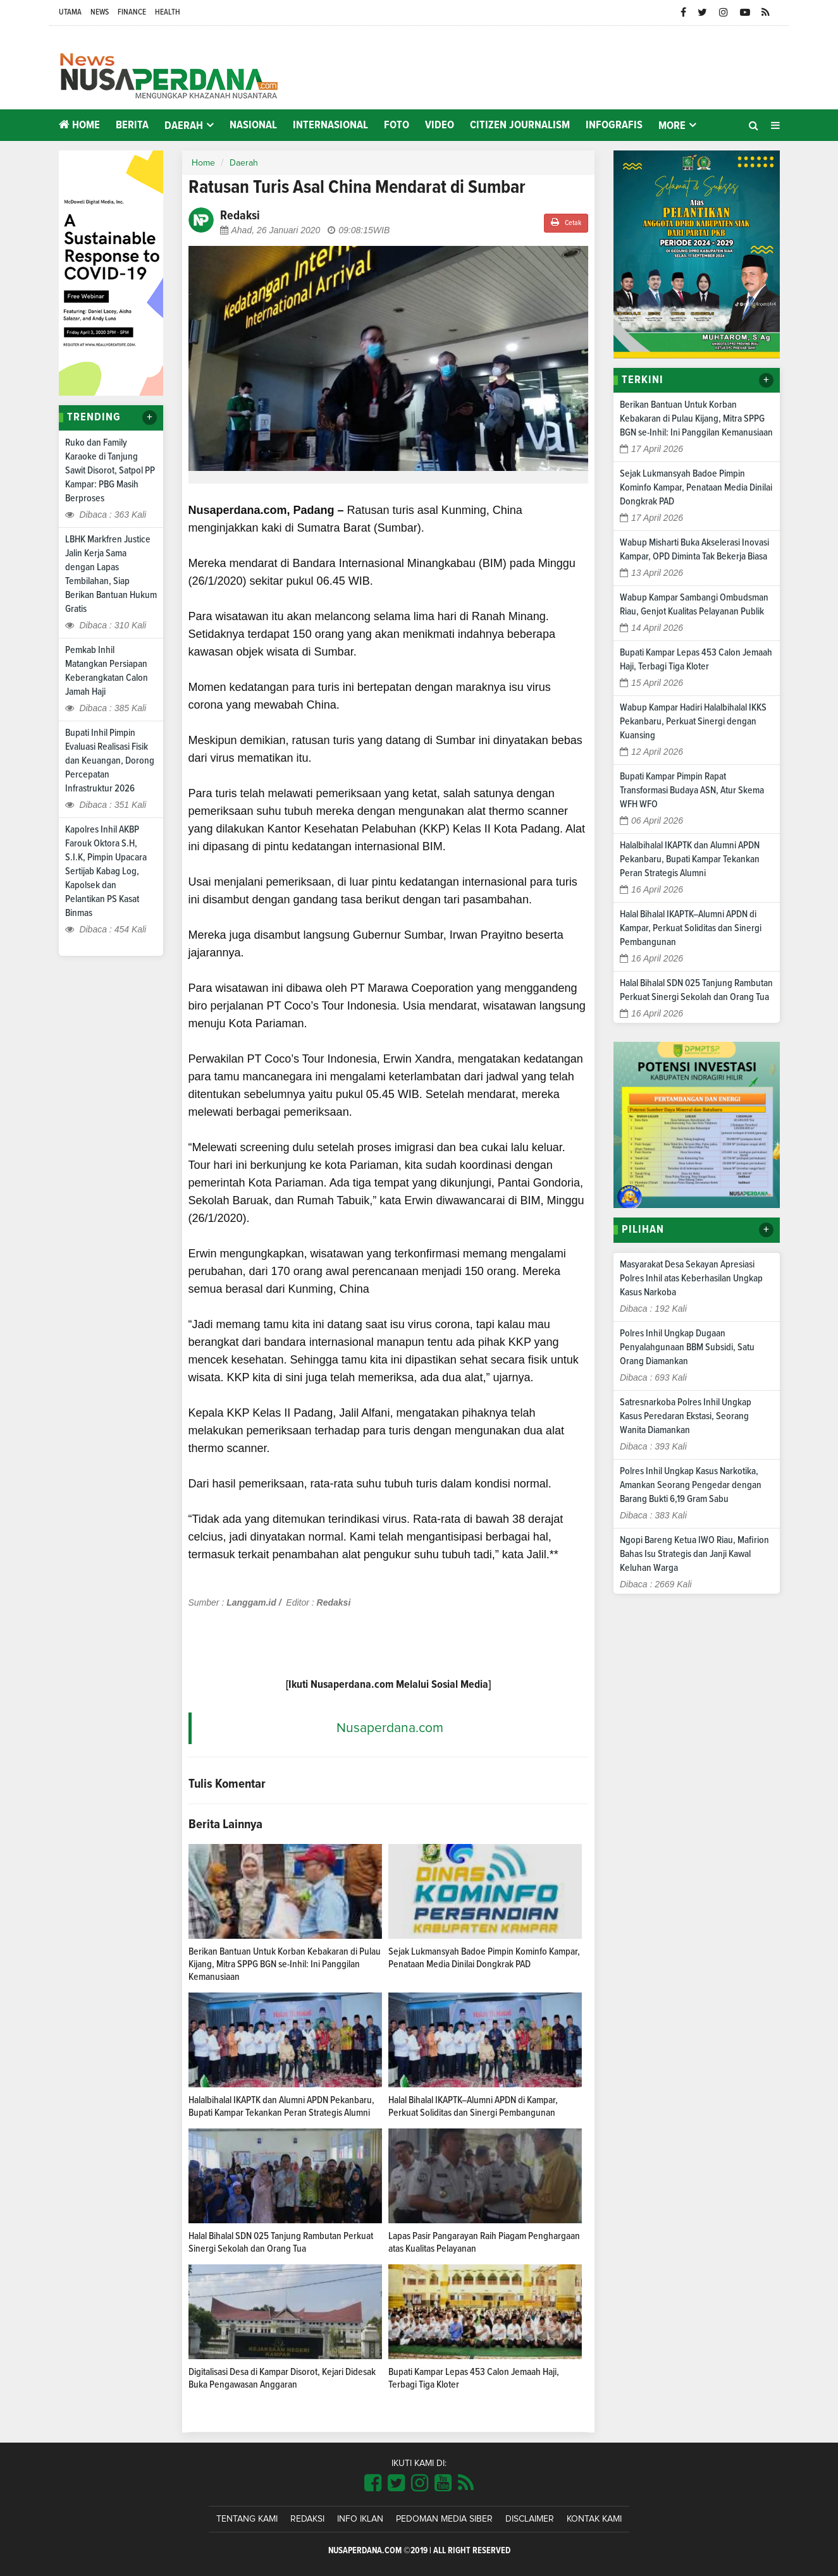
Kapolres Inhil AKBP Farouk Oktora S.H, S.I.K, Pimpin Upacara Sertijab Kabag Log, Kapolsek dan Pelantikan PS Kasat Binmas (106, 871)
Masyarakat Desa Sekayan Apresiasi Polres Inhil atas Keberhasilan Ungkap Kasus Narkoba (691, 1278)
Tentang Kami (247, 2519)
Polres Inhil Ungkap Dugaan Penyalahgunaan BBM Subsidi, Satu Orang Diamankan (687, 1347)
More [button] (672, 125)
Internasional (330, 125)
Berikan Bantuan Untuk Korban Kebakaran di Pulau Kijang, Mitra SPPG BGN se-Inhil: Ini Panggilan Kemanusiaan (284, 1964)
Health (167, 12)
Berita (132, 125)
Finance (132, 12)
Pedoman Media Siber (444, 2519)
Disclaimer (529, 2519)
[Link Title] (372, 2483)
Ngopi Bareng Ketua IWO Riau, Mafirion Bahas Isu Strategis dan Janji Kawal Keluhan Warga (694, 1554)
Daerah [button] (183, 125)
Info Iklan (360, 2519)
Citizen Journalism (520, 125)
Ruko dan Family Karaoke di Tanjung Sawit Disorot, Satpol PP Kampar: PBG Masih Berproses (110, 470)
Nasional (253, 125)
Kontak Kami (594, 2519)
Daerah (244, 163)
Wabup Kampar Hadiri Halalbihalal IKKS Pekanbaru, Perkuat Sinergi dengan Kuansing (693, 721)
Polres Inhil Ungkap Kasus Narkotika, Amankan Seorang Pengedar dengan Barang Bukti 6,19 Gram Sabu (690, 1485)
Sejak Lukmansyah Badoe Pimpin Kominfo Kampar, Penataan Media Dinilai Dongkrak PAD (696, 487)
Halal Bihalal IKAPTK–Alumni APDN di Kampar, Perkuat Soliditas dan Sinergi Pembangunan (690, 928)
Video (439, 125)
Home (79, 125)
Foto (396, 125)
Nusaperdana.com (389, 1728)
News (99, 12)
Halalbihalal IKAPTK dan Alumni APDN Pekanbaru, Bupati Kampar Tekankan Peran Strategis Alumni (690, 859)
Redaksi (307, 2519)
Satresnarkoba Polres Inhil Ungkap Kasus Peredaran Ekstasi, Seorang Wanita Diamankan (685, 1416)
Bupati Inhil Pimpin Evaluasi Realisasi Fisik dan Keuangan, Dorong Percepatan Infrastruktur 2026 (109, 760)
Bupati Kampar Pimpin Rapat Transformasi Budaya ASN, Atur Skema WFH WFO (692, 790)
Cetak (566, 222)
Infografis (614, 125)
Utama (70, 12)
